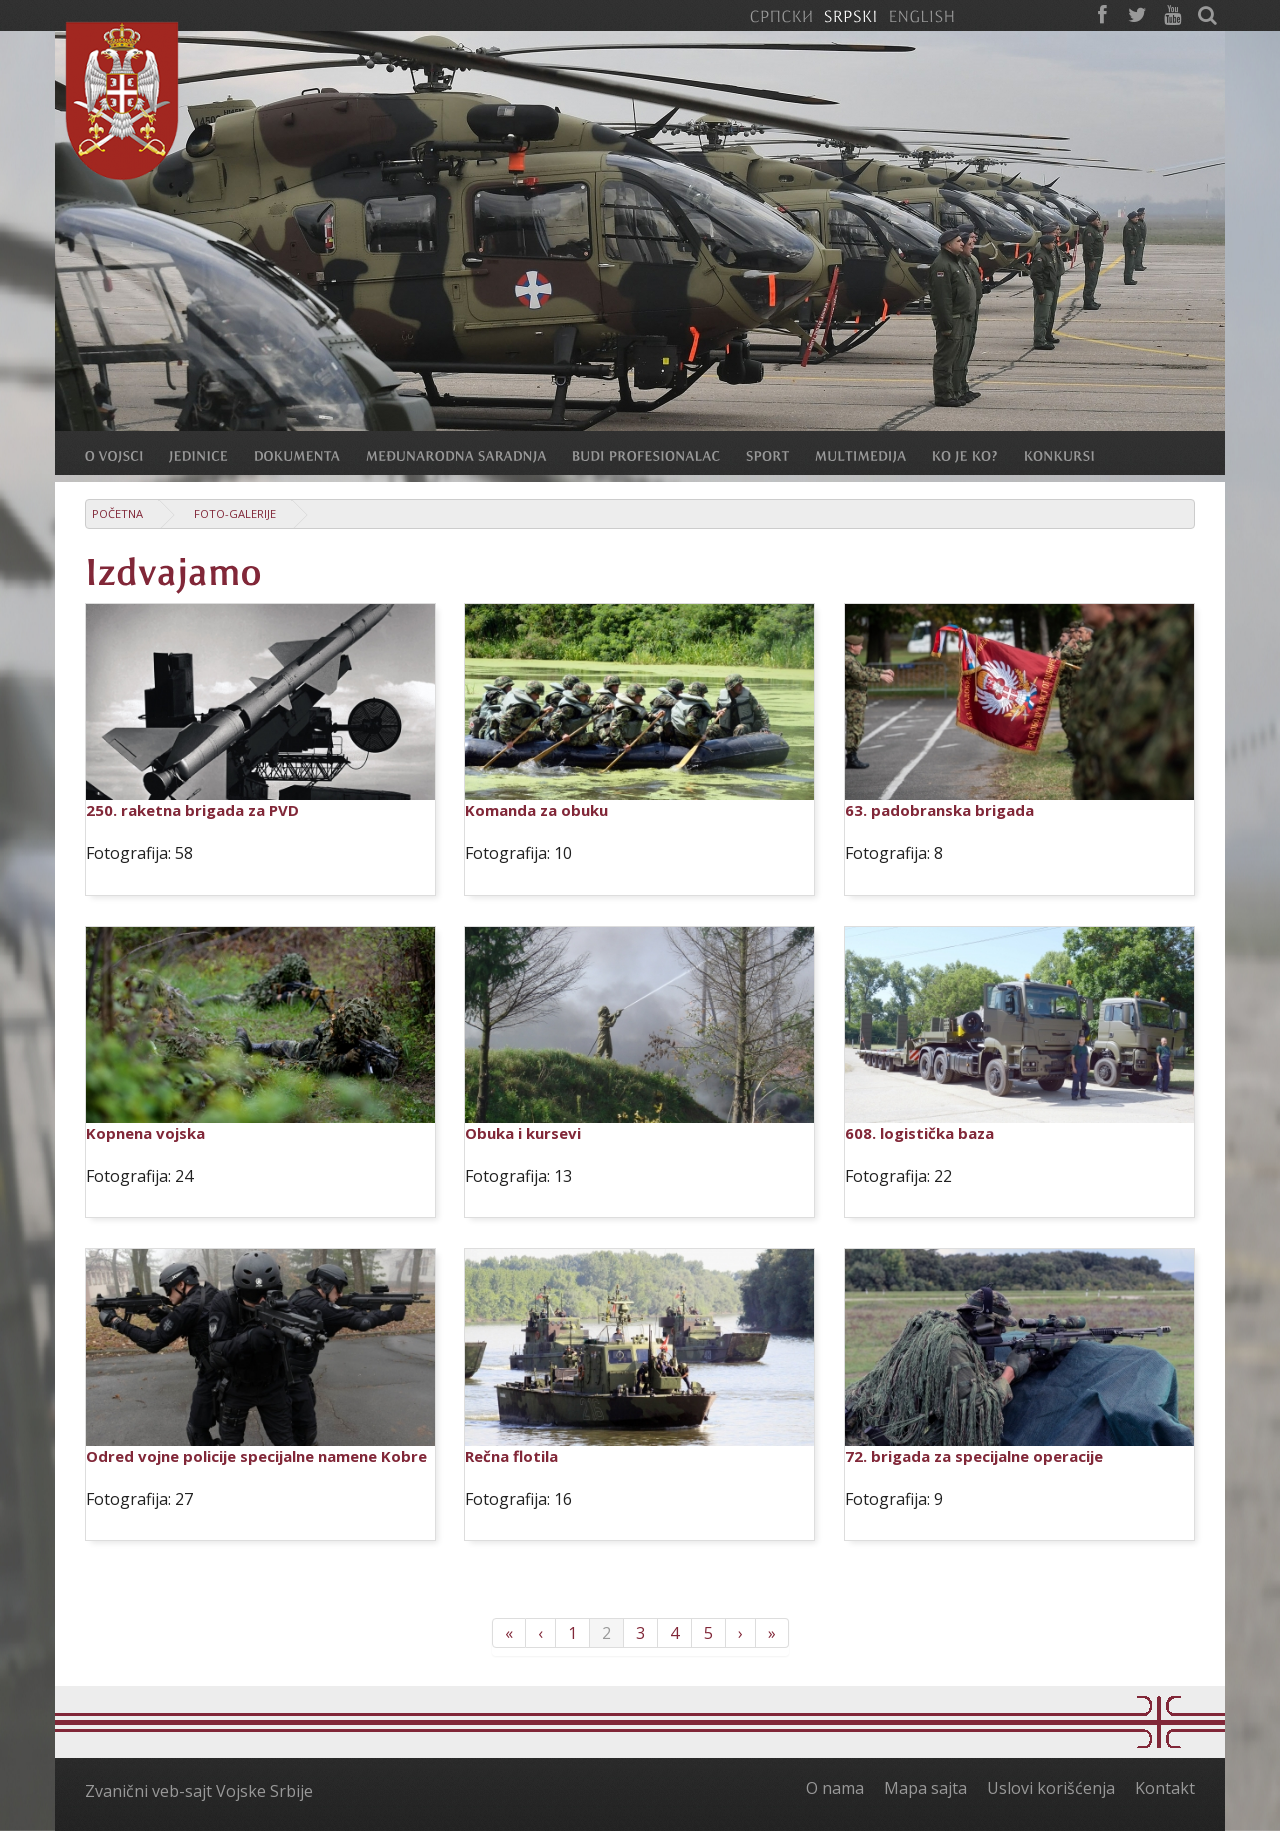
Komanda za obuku (536, 810)
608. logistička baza (919, 1133)
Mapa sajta (925, 1788)
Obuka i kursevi (523, 1133)
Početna (117, 513)
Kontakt (1165, 1788)
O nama (835, 1788)
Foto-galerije (235, 513)
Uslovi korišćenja (1051, 1788)
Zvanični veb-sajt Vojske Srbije (199, 1791)
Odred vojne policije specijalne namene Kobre (256, 1456)
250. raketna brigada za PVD (192, 810)
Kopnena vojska (145, 1133)
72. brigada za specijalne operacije (974, 1456)
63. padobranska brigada (939, 810)
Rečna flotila (511, 1456)
